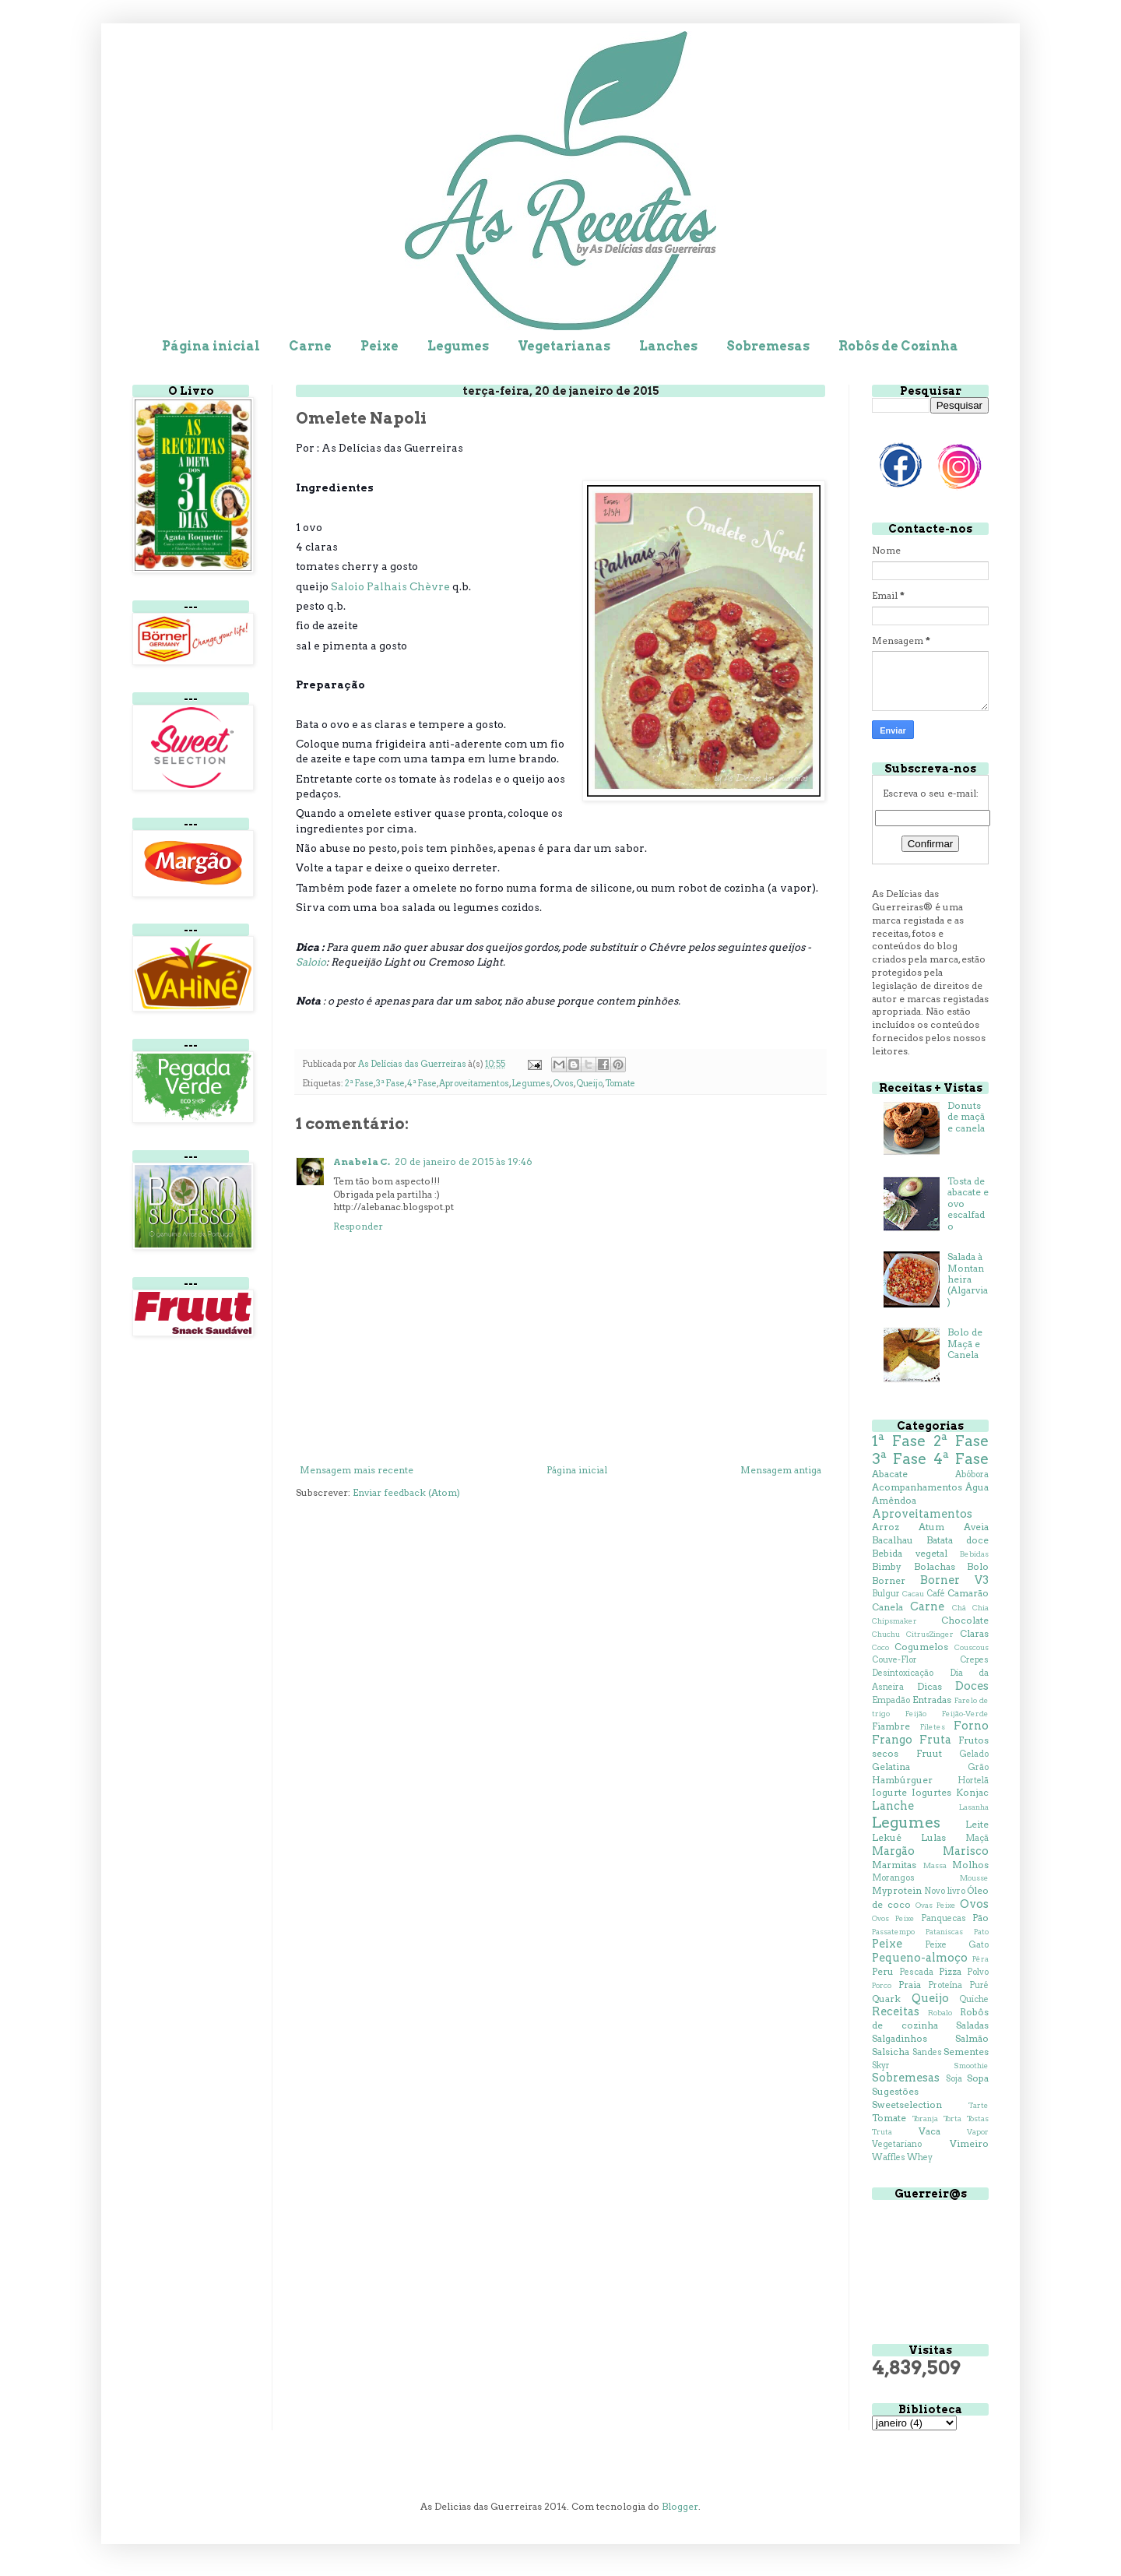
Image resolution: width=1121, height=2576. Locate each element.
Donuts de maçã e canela (966, 1117)
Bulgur (886, 1594)
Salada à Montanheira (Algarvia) (967, 1279)
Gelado (974, 1754)
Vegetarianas (564, 346)
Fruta (935, 1740)
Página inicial (211, 346)
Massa (935, 1865)
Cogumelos (921, 1646)
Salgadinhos (899, 2038)
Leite (977, 1824)
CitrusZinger (930, 1634)
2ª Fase (359, 1084)
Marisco (966, 1851)
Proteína (945, 1985)
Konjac (972, 1792)
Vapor (978, 2131)
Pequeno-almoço (920, 1958)
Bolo (978, 1566)
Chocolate (965, 1620)
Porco (881, 1985)
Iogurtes (931, 1792)
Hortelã (973, 1780)
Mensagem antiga (780, 1470)
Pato (981, 1931)
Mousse (974, 1878)
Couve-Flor (894, 1660)
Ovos (563, 1084)
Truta (882, 2131)
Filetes (932, 1727)
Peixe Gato (957, 1945)
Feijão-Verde (965, 1713)
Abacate (890, 1474)
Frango (892, 1740)
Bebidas (974, 1554)
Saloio (311, 961)
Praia (909, 1984)
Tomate (620, 1084)
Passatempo (893, 1931)
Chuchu (886, 1634)
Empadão (891, 1700)
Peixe (379, 346)
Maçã (977, 1838)
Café (935, 1594)
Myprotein (897, 1890)
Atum (931, 1527)
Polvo (978, 1972)
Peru (883, 1971)
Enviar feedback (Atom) (406, 1492)
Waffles (888, 2157)
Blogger (680, 2506)
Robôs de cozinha (930, 2018)
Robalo (940, 2012)
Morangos (893, 1878)
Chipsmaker (894, 1621)
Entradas (931, 1699)
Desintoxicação (902, 1673)
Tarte (978, 2105)
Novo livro (944, 1891)
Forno (971, 1726)
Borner (888, 1580)
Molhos (970, 1864)
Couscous (971, 1647)
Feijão (915, 1713)
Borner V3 (954, 1580)
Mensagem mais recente (356, 1470)
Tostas (978, 2118)
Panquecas (943, 1918)
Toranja (925, 2118)
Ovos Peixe (893, 1918)
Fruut (929, 1753)
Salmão (972, 2038)
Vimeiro (969, 2143)
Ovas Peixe (935, 1905)
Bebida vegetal (909, 1553)
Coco (880, 1647)
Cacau (913, 1593)
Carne (310, 346)
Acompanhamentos (917, 1487)
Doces (972, 1686)
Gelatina (891, 1766)
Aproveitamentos (474, 1084)
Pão (980, 1917)
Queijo (589, 1084)
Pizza (950, 1971)
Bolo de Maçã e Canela (964, 1343)
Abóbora (972, 1474)
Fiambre (891, 1726)
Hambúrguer (902, 1780)
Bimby (886, 1566)
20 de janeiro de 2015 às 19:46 (463, 1161)
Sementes (966, 2051)
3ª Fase (390, 1084)
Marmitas (894, 1864)
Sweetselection (907, 2104)
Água (977, 1487)
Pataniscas (944, 1931)
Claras (974, 1633)
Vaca (929, 2131)
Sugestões (895, 2091)
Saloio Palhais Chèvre (390, 586)
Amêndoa (894, 1500)
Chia (980, 1607)
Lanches (668, 346)
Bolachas (934, 1566)
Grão (978, 1767)
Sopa (978, 2078)
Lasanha (974, 1807)
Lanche (893, 1806)
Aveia (976, 1527)
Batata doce (957, 1540)
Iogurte (889, 1792)
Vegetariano (897, 2144)
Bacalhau (892, 1540)
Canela (887, 1607)
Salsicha (890, 2051)
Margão (893, 1851)
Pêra (980, 1959)
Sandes (927, 2052)
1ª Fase (899, 1441)
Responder (358, 1226)
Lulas (933, 1837)
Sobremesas (768, 346)
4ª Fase (422, 1084)
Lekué (886, 1837)
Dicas (929, 1686)
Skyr (881, 2065)
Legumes (458, 346)
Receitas (895, 2011)
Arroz (885, 1527)
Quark (886, 1998)
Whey (920, 2157)
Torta (952, 2118)
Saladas (972, 2025)
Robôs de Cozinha (898, 346)
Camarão (968, 1593)
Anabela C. (361, 1161)
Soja (954, 2079)
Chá (959, 1607)
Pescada (916, 1972)
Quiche (974, 1999)
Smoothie (971, 2065)
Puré (979, 1985)
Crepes (974, 1660)
